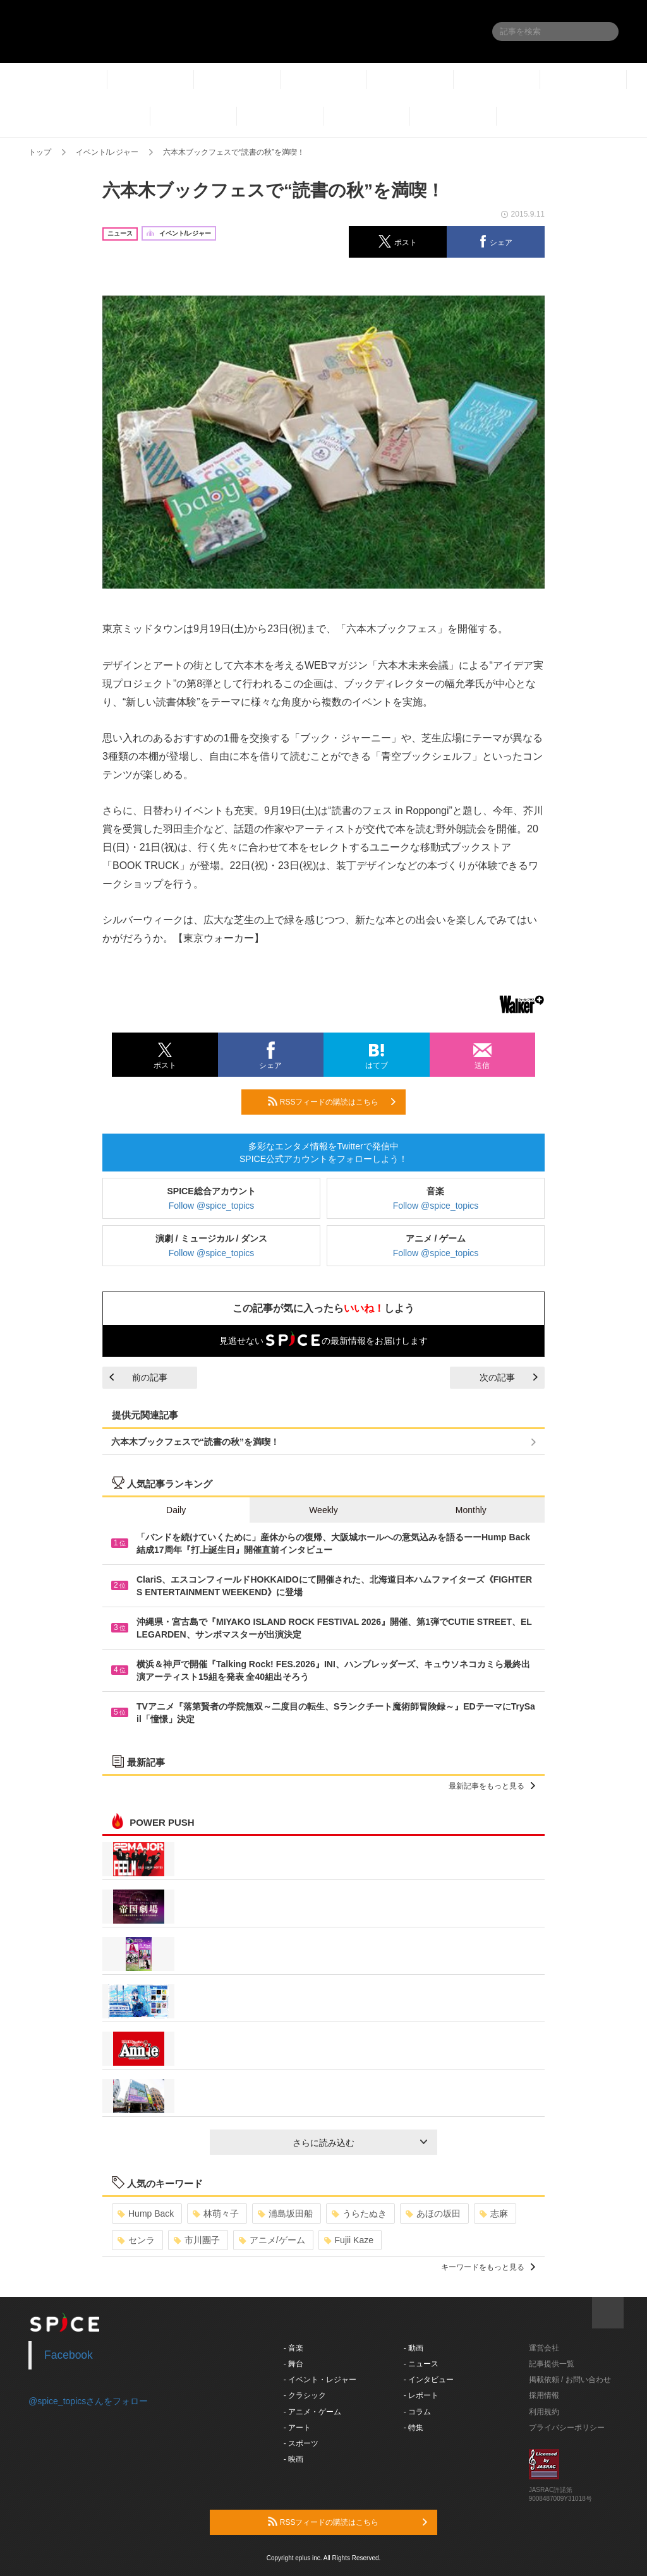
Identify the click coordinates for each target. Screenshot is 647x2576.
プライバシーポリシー (567, 2427)
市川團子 (197, 2240)
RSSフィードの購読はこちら (332, 1101)
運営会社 (544, 2348)
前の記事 (138, 1377)
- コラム (417, 2411)
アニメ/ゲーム (272, 2240)
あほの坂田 (433, 2213)
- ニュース (421, 2363)
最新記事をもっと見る (492, 1786)
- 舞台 (293, 2363)
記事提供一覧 (551, 2363)
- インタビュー (429, 2379)
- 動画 (413, 2348)
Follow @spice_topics (212, 1206)
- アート (297, 2427)
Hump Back (146, 2213)
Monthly (471, 1510)
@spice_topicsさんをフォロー (88, 2401)
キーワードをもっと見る (488, 2267)
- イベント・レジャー (320, 2379)
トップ (39, 152)
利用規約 (544, 2411)
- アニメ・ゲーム (312, 2411)
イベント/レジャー (107, 152)
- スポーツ (301, 2443)
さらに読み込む (360, 2143)
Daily (176, 1510)
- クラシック (305, 2395)
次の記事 (509, 1377)
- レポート (421, 2395)
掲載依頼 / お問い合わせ (570, 2379)
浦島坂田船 (285, 2213)
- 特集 (413, 2427)
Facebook (68, 2355)
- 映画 (293, 2459)
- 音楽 (293, 2348)
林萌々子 (216, 2213)
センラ (136, 2240)
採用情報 (544, 2395)
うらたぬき (359, 2213)
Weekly (323, 1510)
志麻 (494, 2213)
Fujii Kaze (348, 2240)
